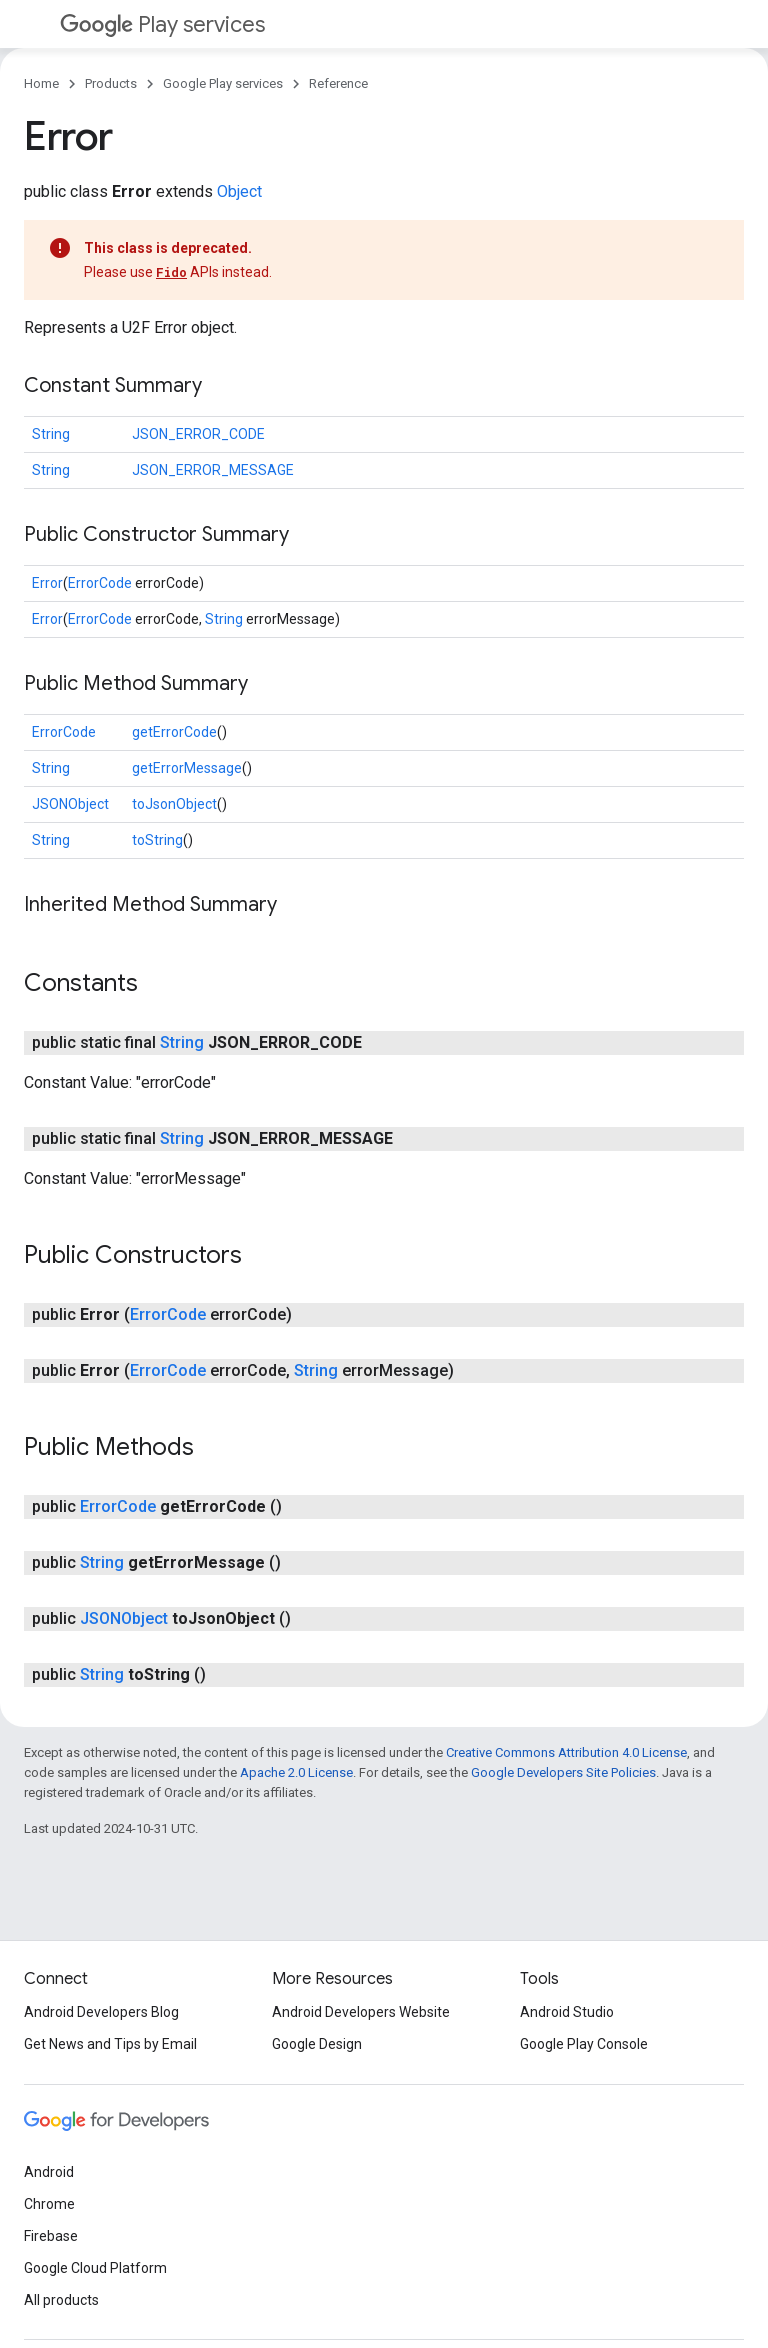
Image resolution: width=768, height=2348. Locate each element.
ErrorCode (100, 583)
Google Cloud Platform (95, 2268)
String (51, 434)
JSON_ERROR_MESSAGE (213, 470)
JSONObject (70, 804)
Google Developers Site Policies (563, 1772)
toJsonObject (174, 804)
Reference (338, 83)
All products (61, 2300)
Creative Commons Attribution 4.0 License (566, 1752)
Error (47, 583)
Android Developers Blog (101, 2012)
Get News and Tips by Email (110, 2044)
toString (157, 840)
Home (41, 83)
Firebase (51, 2236)
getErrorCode (174, 732)
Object (239, 191)
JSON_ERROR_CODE (198, 434)
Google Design (317, 2044)
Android (49, 2172)
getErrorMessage (187, 768)
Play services (162, 24)
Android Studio (567, 2012)
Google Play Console (584, 2044)
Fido (171, 272)
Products (111, 83)
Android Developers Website (361, 2012)
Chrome (49, 2204)
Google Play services (223, 83)
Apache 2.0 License (296, 1772)
